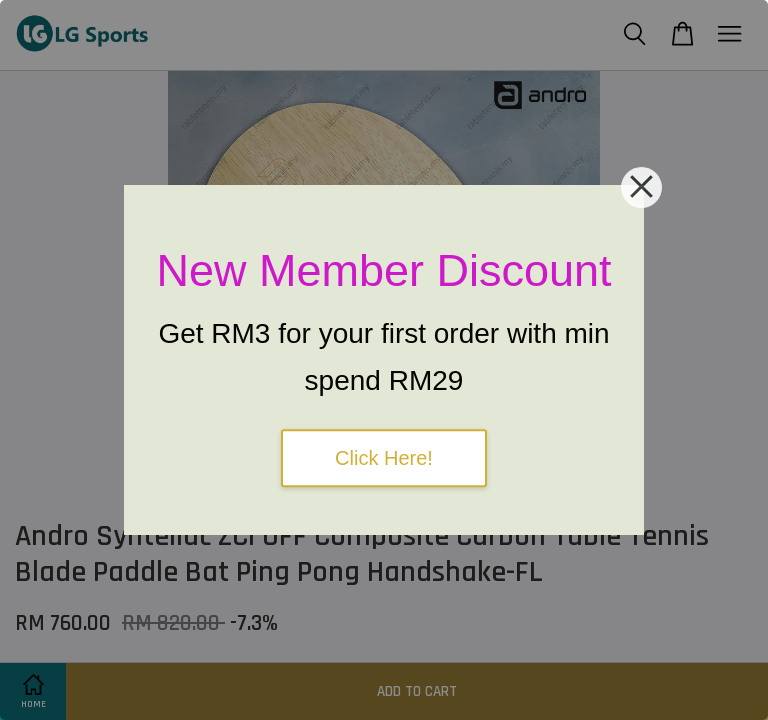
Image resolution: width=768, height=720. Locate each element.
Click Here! (384, 458)
